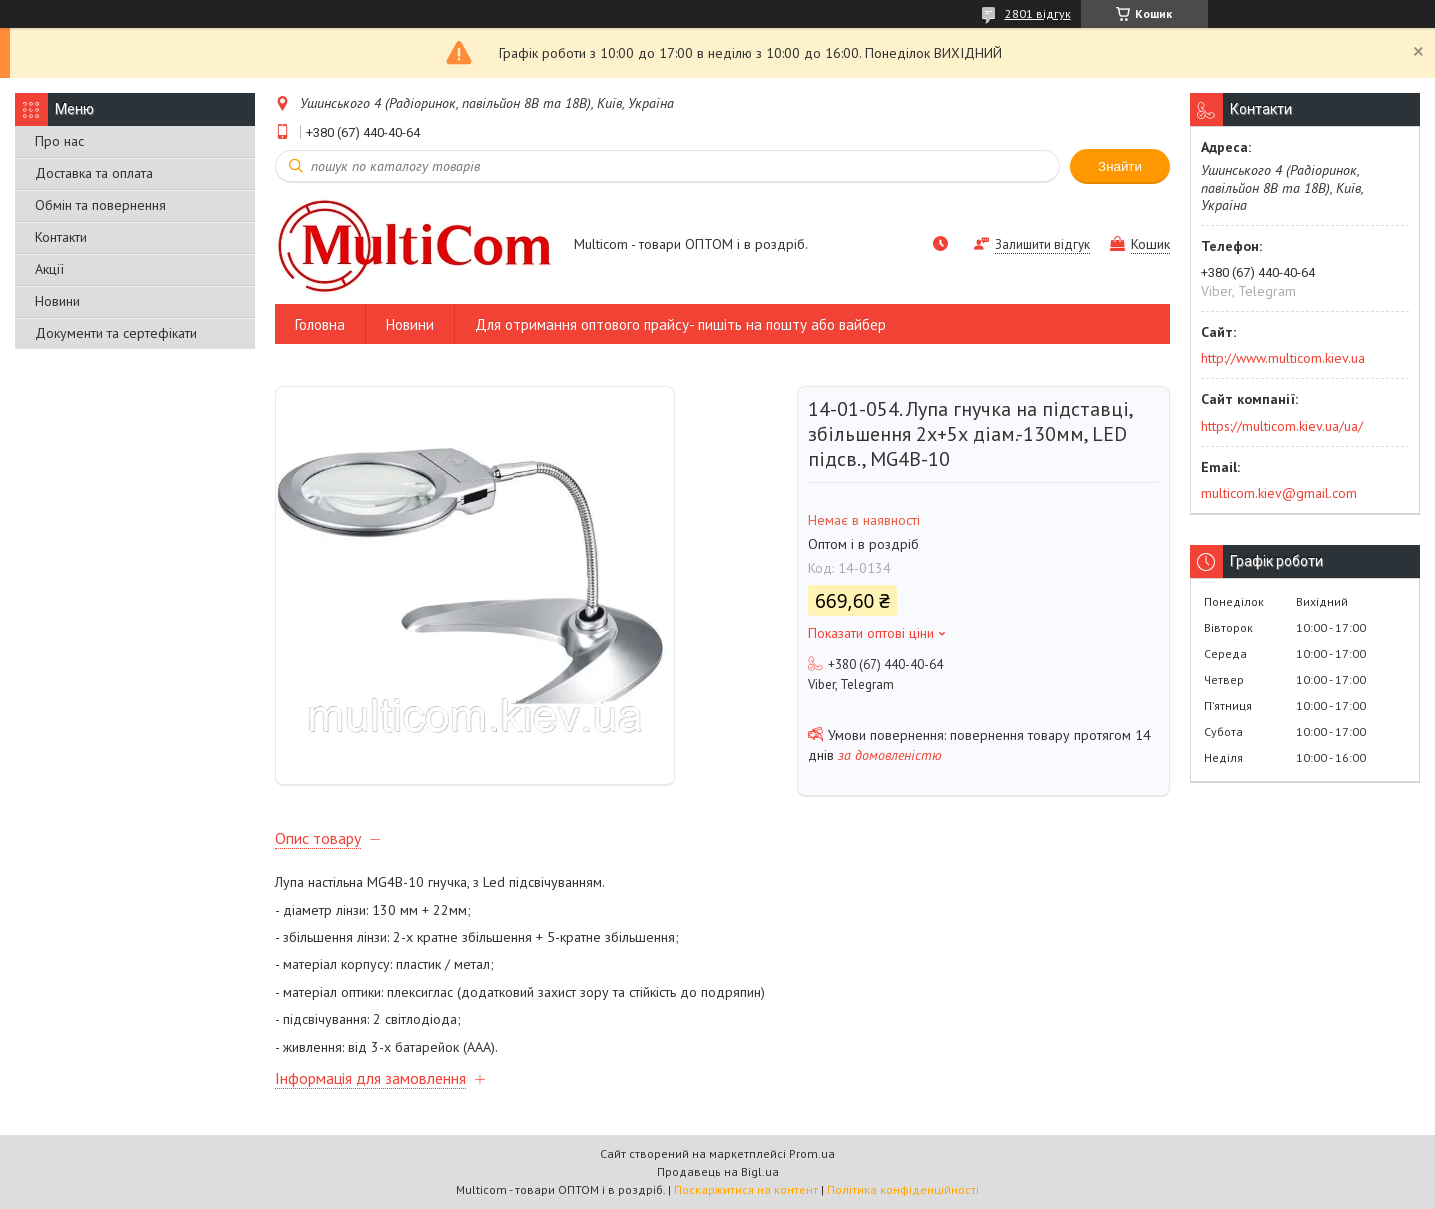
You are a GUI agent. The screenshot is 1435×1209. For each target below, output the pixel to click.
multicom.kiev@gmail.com (1279, 493)
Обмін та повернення (100, 205)
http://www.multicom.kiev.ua (1283, 358)
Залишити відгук (1042, 244)
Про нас (59, 141)
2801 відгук (1038, 13)
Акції (49, 269)
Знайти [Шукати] (1120, 166)
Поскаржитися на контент (746, 1189)
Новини (57, 301)
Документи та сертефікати (116, 333)
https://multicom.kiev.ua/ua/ (1282, 426)
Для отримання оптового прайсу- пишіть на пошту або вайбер (680, 324)
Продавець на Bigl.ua (718, 1171)
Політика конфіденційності (903, 1189)
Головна (320, 324)
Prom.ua (812, 1153)
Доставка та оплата (94, 173)
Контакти (61, 237)
